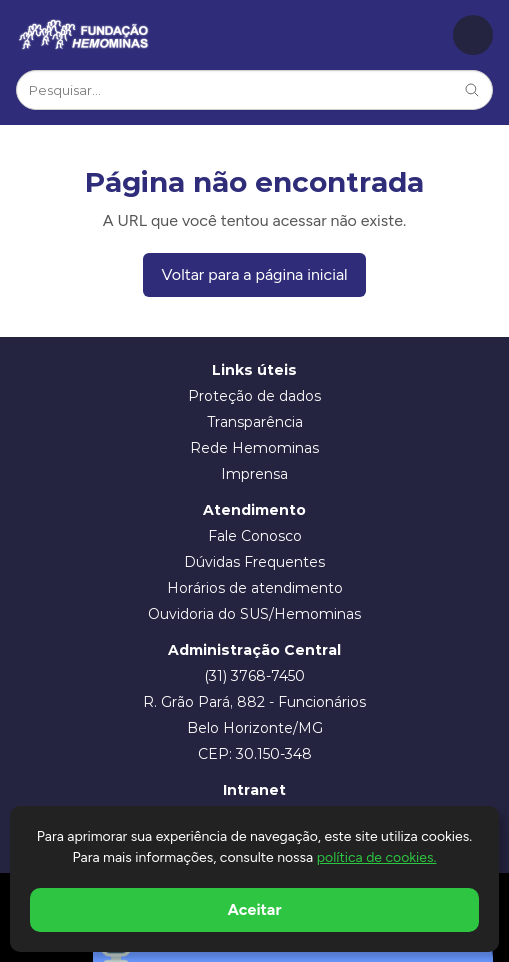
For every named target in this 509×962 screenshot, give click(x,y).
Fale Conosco (255, 536)
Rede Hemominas (254, 448)
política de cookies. (377, 857)
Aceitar (255, 909)
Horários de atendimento (255, 588)
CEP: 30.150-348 (255, 754)
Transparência (255, 422)
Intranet (254, 790)
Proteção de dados (254, 396)
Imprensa (254, 474)
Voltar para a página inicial (254, 274)
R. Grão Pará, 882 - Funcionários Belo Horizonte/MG (254, 715)
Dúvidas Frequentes (254, 562)
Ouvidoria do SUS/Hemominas (254, 614)
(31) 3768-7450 (254, 676)
